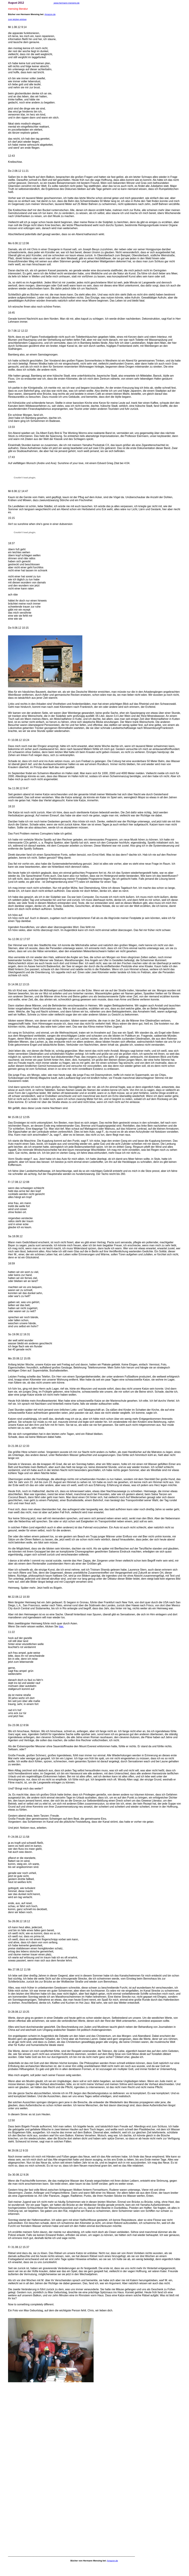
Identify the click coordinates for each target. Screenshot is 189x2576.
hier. (61, 1626)
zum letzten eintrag (17, 19)
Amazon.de (50, 14)
